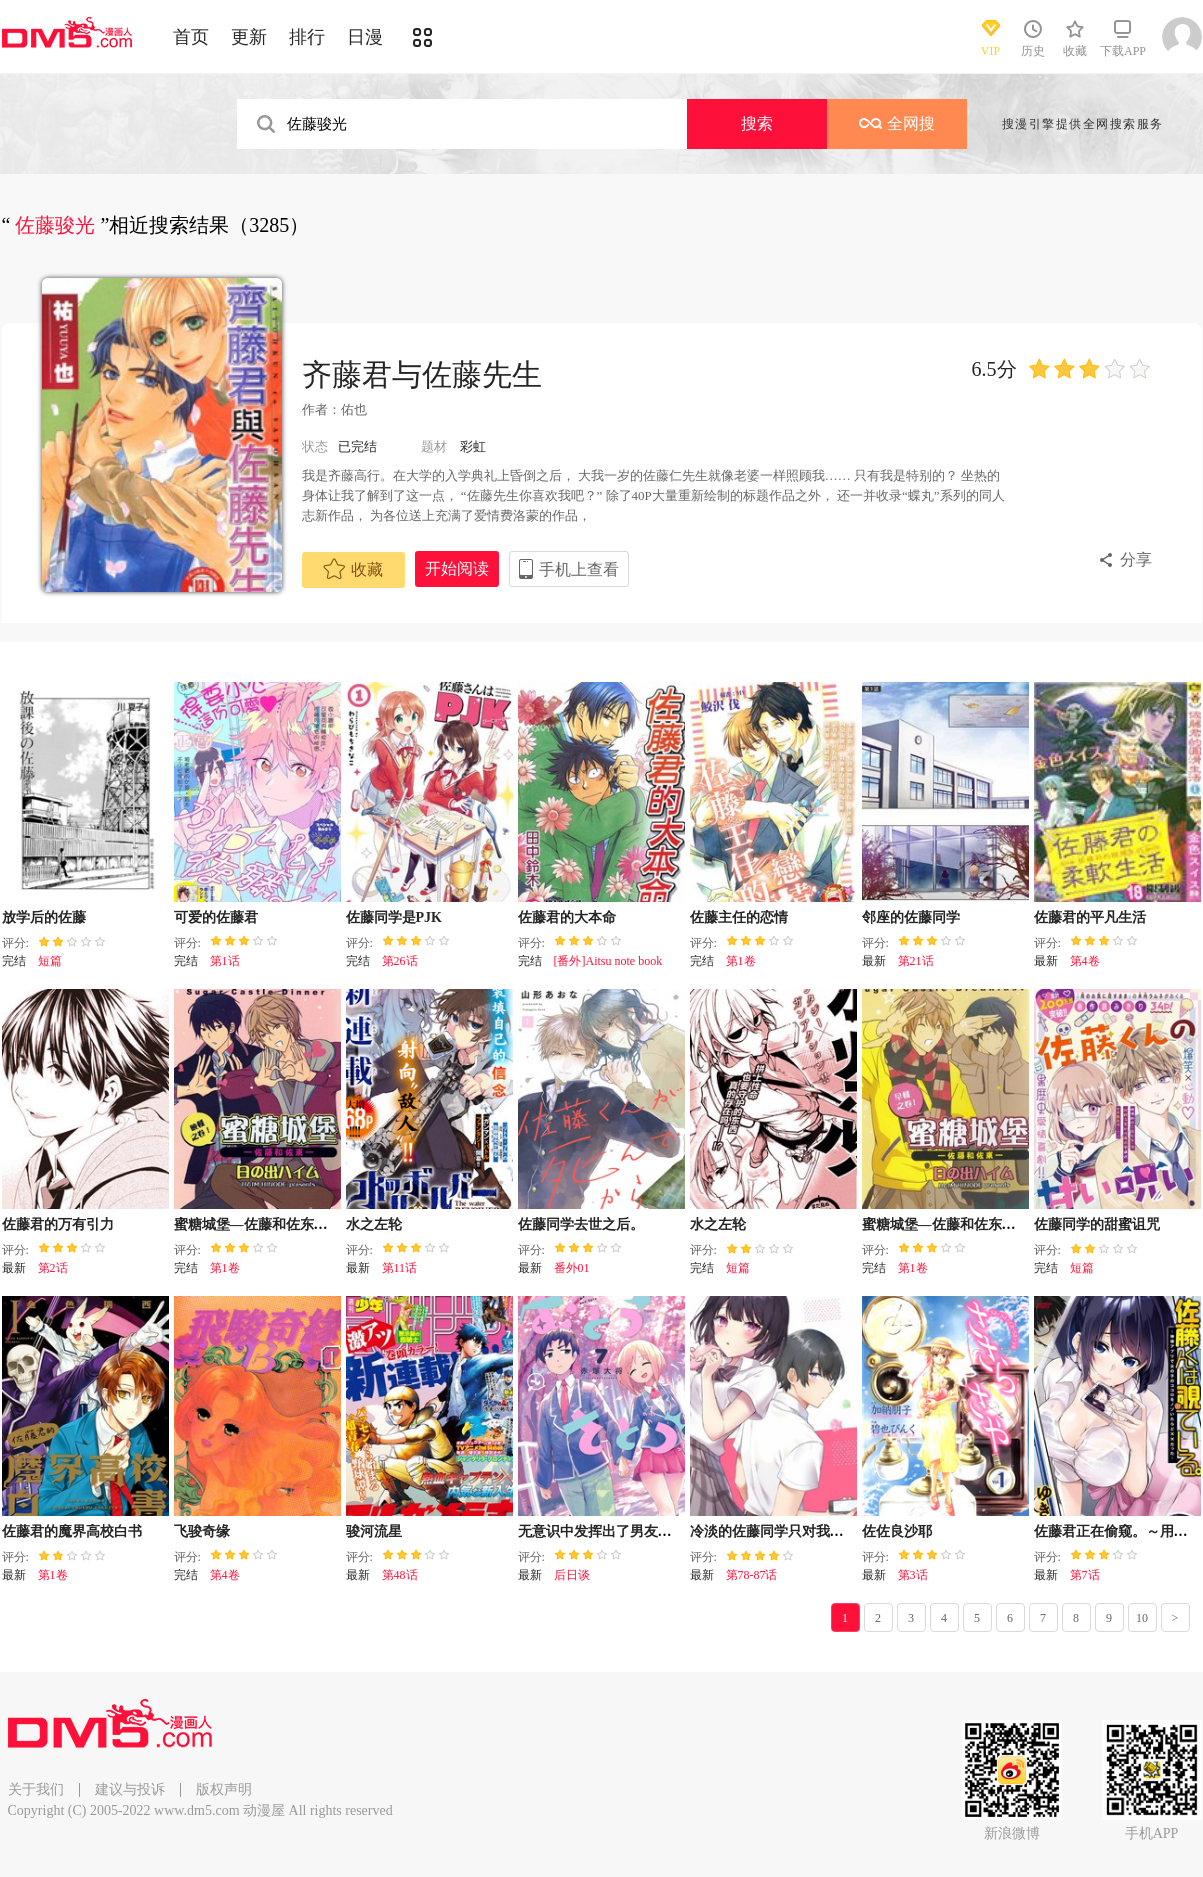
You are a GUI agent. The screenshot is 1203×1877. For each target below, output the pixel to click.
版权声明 (224, 1789)
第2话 (53, 1268)
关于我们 (36, 1789)
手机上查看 (579, 569)
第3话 (913, 1575)
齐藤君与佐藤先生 (422, 374)
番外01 (572, 1268)
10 (1142, 1618)
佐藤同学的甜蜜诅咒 (1097, 1224)
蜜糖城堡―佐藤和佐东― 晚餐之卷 (281, 1224)
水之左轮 (374, 1224)
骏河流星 (374, 1531)
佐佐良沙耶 (897, 1531)
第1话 (225, 961)
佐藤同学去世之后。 (581, 1224)
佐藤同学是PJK (394, 917)
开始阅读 (457, 568)
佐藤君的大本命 (567, 917)
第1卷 (741, 961)
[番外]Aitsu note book (608, 961)
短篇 (50, 961)
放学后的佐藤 (44, 917)
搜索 (757, 123)
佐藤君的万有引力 (58, 1224)
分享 (1136, 559)
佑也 (354, 409)
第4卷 (1085, 961)
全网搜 (897, 123)
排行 (307, 37)
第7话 (1085, 1575)
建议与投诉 (130, 1789)
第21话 (916, 961)
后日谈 (572, 1575)
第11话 (400, 1268)
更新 (249, 37)
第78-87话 (752, 1575)
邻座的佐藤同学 (911, 917)
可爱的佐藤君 (216, 917)
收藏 (353, 569)
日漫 (365, 37)
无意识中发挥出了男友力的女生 (616, 1531)
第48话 (400, 1575)
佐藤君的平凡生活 (1090, 917)
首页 (191, 37)
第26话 (400, 961)
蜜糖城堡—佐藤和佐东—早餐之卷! (969, 1224)
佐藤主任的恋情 (739, 917)
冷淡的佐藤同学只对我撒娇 (774, 1531)
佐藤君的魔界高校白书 (72, 1531)
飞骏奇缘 (202, 1531)
